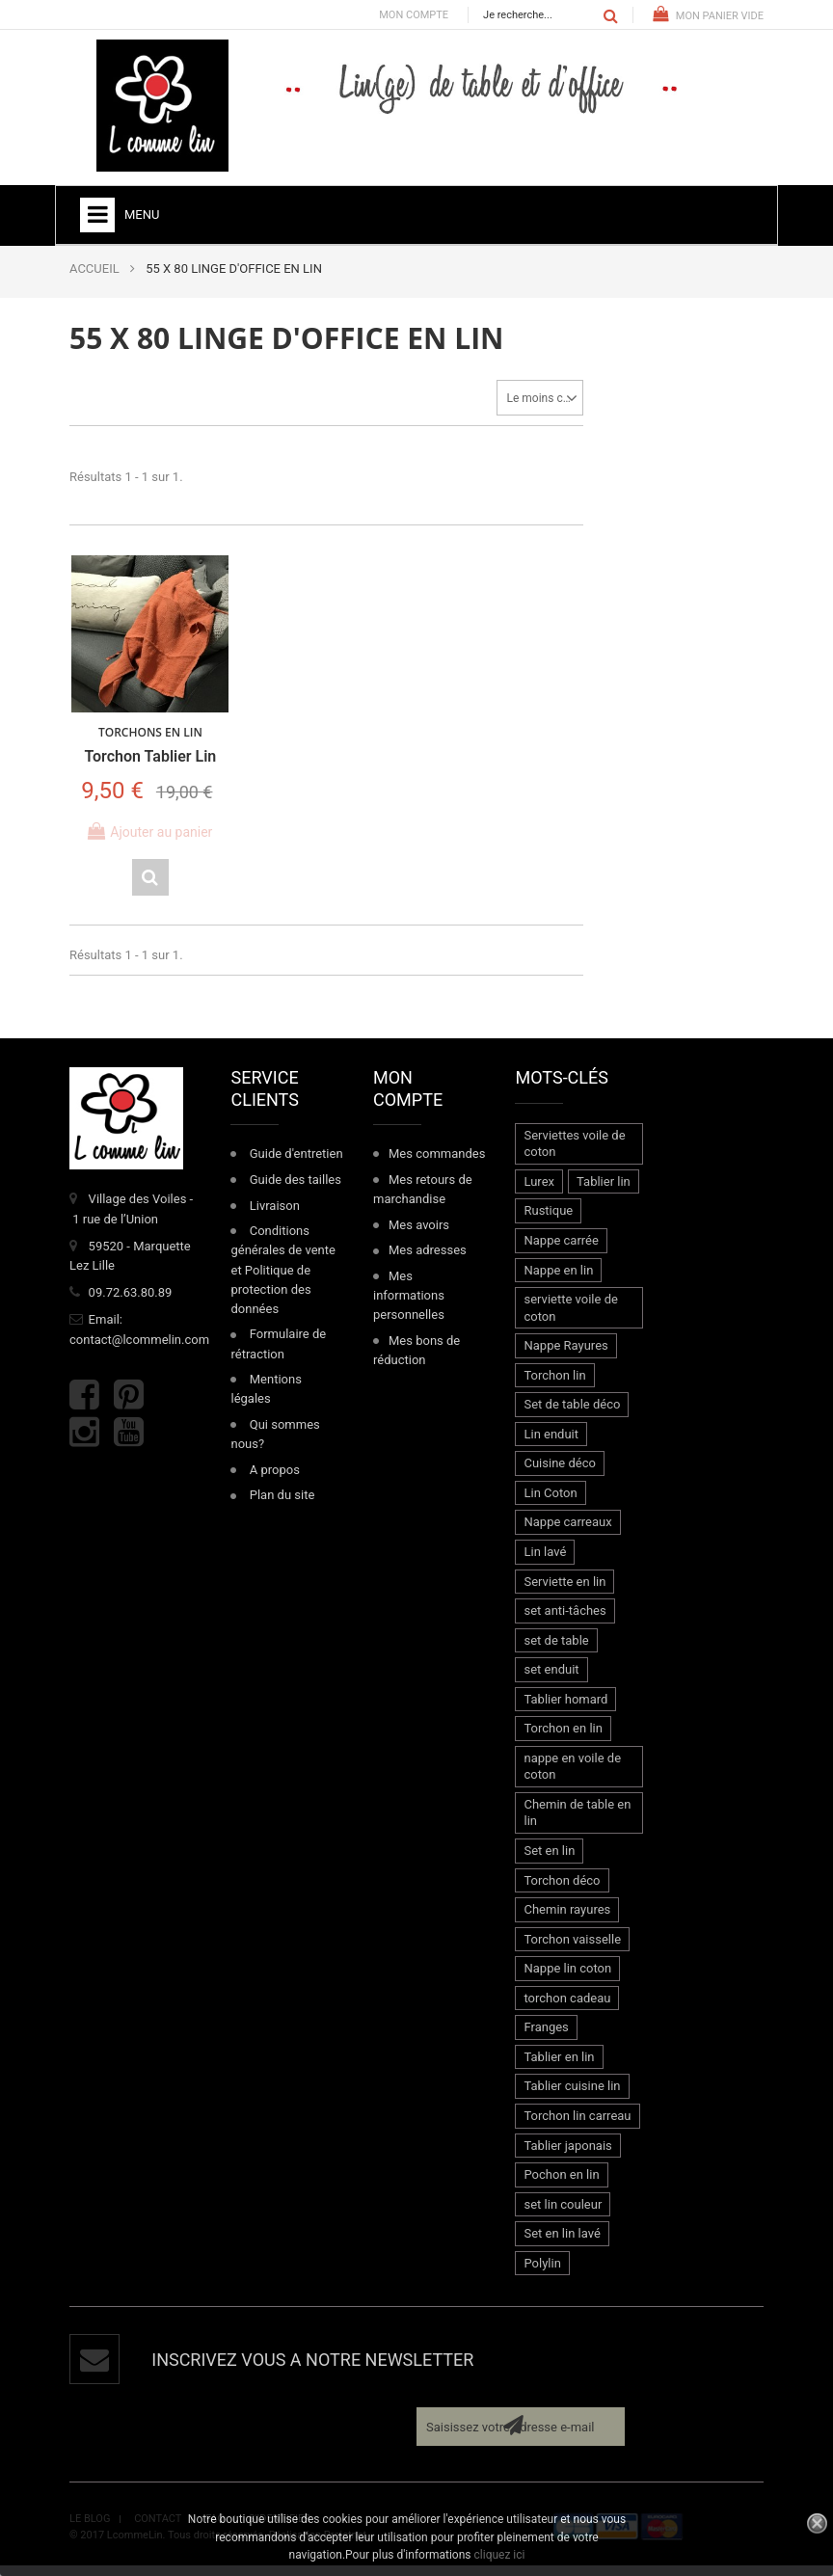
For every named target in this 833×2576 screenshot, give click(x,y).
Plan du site (282, 1505)
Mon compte (413, 15)
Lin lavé (545, 1561)
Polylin (542, 2273)
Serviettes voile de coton (574, 1153)
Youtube (129, 1443)
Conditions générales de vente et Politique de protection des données (282, 1280)
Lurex (539, 1191)
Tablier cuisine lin (572, 2096)
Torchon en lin (563, 1738)
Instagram (84, 1443)
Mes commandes (437, 1164)
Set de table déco (572, 1415)
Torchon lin (554, 1385)
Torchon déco (562, 1890)
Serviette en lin (564, 1591)
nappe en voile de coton (572, 1776)
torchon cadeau (567, 2007)
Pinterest (129, 1404)
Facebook (84, 1404)
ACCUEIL (94, 268)
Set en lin (549, 1860)
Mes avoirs (419, 1234)
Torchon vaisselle (572, 1949)
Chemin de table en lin (577, 1822)
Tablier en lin (559, 2066)
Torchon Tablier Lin (145, 747)
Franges (546, 2037)
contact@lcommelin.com (139, 1349)
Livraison (275, 1215)
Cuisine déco (559, 1473)
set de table (556, 1650)
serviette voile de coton (570, 1317)
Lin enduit (551, 1443)
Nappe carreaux (567, 1532)
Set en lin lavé (562, 2244)
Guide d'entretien (296, 1164)
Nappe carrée (561, 1250)
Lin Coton (550, 1502)
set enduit (551, 1680)
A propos (275, 1479)
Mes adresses (428, 1260)
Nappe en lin (558, 1280)
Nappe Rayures (565, 1356)
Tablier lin (604, 1191)
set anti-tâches (564, 1621)
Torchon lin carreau (577, 2125)
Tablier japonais (567, 2155)
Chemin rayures (567, 1920)
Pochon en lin (561, 2184)
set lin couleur (563, 2214)
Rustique (548, 1221)
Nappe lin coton (567, 1979)
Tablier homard (565, 1709)
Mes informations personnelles (408, 1304)
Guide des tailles (295, 1189)
